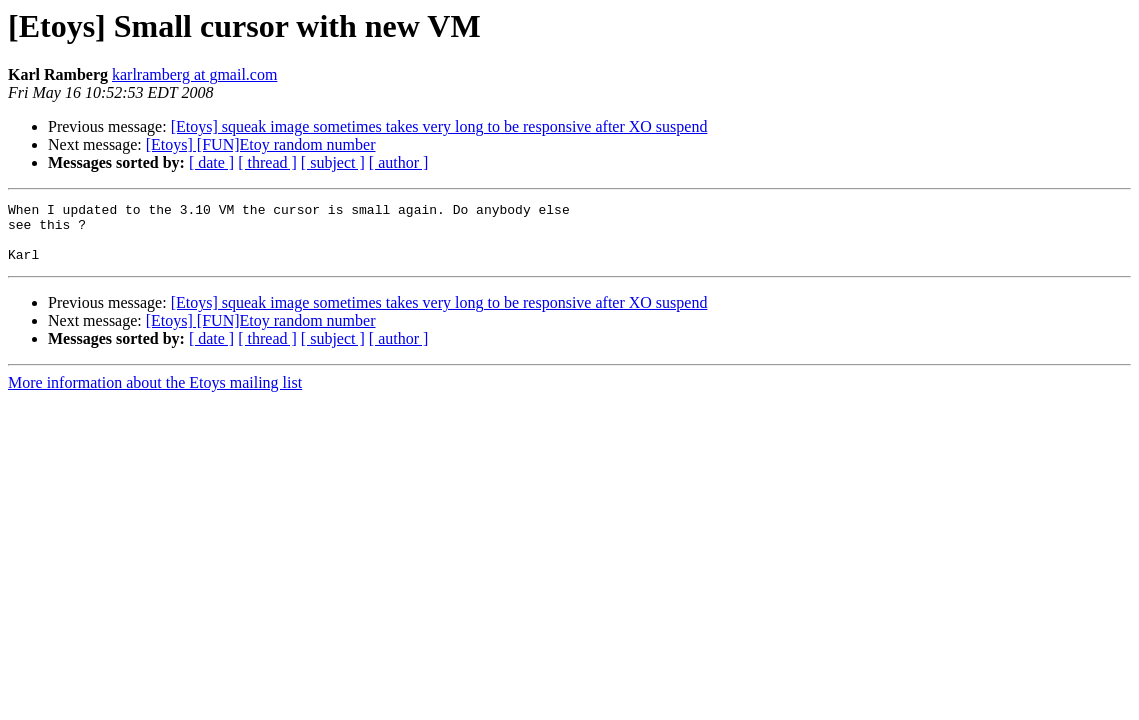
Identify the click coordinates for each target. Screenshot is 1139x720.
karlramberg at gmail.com (194, 74)
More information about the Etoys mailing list (155, 394)
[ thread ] (267, 162)
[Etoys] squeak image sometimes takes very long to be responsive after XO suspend (439, 126)
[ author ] (399, 162)
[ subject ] (333, 162)
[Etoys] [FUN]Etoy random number (261, 144)
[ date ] (211, 162)
